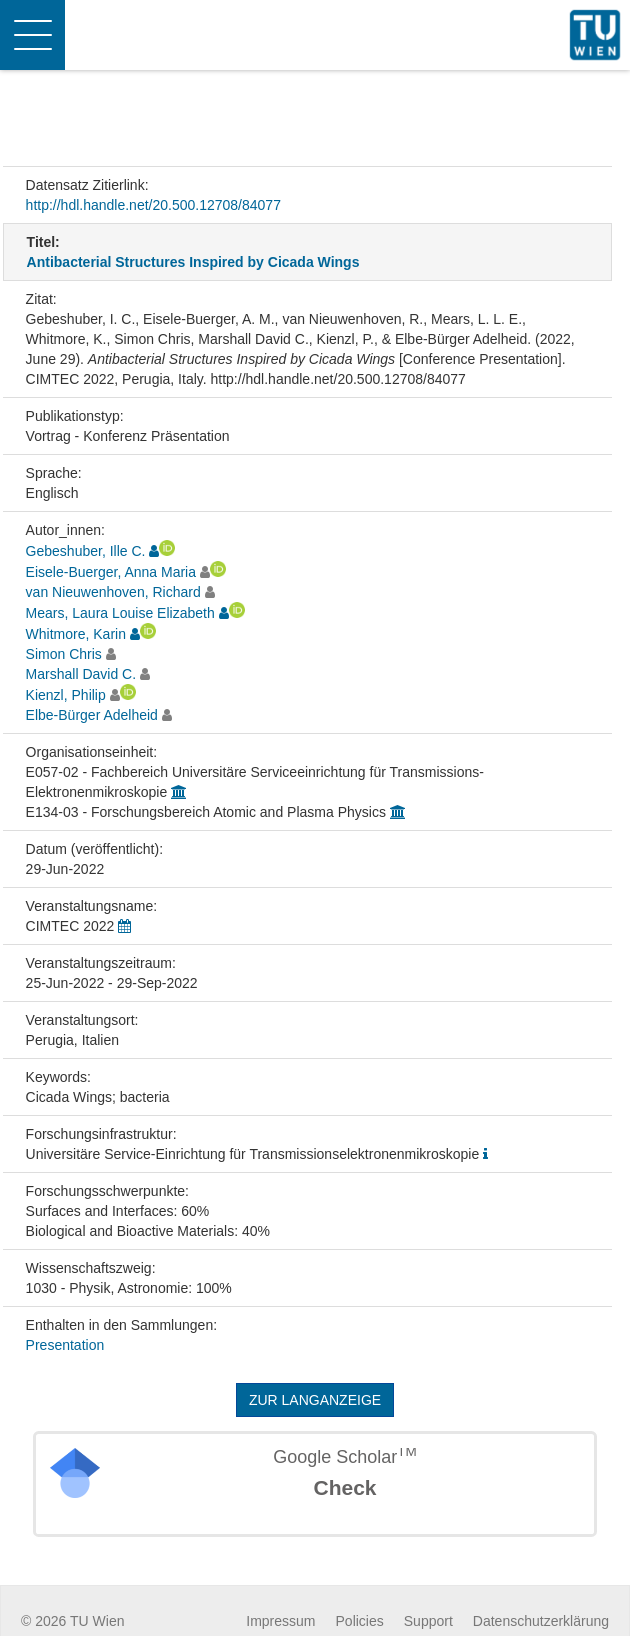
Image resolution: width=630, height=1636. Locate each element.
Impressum (280, 1621)
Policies (360, 1621)
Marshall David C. (81, 674)
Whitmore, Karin (76, 634)
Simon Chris (64, 654)
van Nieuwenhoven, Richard (113, 592)
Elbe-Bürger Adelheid (92, 715)
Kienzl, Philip (66, 695)
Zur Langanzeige (315, 1400)
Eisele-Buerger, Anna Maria (111, 572)
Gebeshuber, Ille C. (86, 551)
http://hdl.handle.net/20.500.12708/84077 (153, 205)
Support (428, 1621)
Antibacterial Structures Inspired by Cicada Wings (193, 262)
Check (344, 1487)
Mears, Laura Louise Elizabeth (120, 613)
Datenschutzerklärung (541, 1621)
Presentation (65, 1345)
